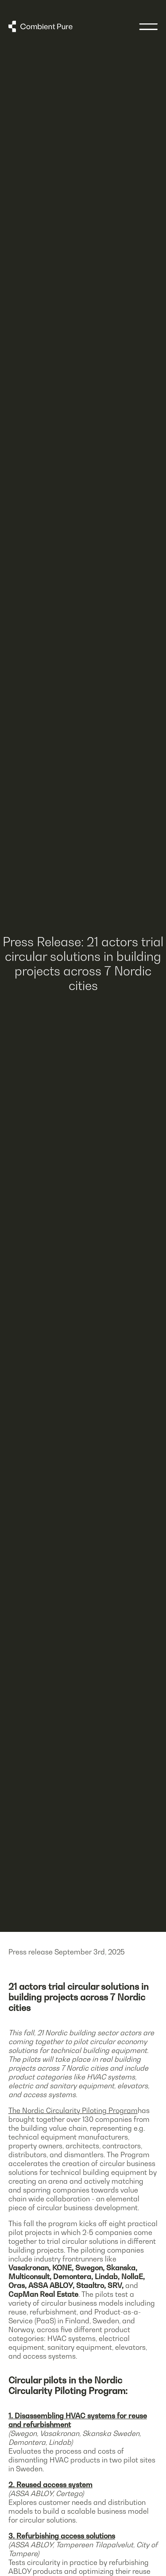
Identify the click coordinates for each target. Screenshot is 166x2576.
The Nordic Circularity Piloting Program (73, 2110)
